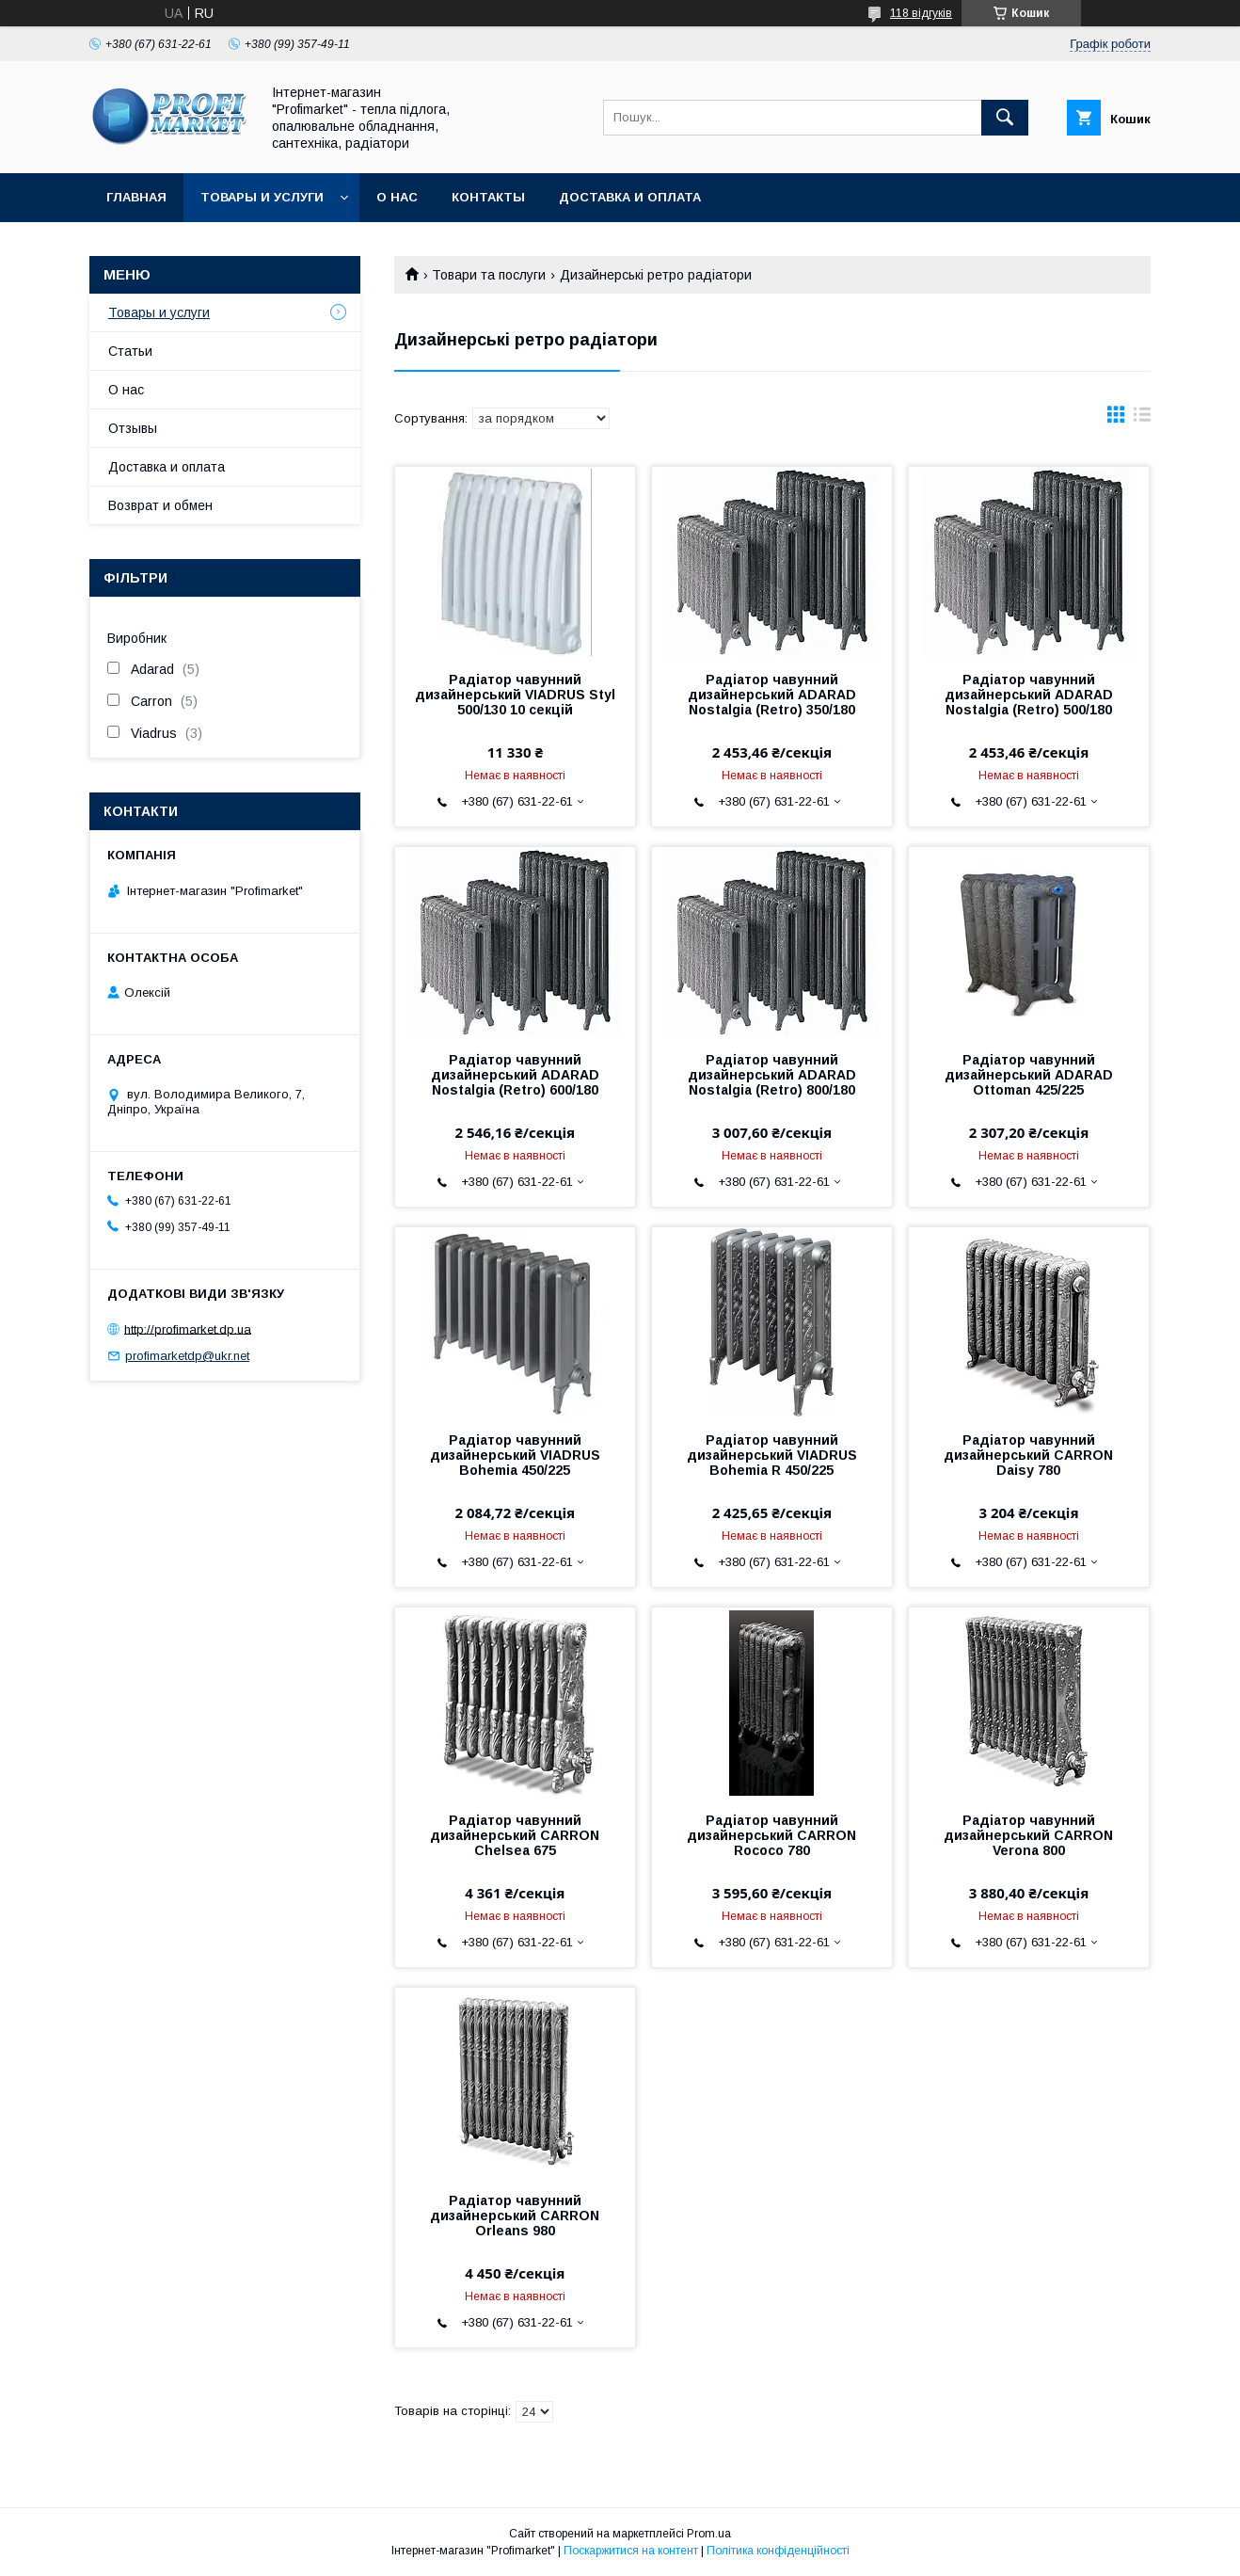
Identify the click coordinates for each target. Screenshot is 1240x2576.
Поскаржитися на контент (631, 2550)
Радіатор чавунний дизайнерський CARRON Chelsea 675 (514, 1835)
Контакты (488, 197)
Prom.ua (709, 2533)
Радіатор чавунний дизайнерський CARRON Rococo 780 (771, 1835)
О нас (397, 197)
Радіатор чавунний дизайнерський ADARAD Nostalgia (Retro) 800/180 (772, 1074)
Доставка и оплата (630, 197)
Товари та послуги (489, 274)
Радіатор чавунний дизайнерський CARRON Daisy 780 (1028, 1455)
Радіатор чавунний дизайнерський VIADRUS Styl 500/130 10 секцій (515, 694)
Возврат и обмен (160, 505)
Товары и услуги (262, 197)
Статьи (130, 351)
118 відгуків (921, 13)
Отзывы (132, 428)
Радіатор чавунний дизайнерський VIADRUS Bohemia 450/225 (515, 1455)
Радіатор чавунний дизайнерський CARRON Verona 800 (1028, 1835)
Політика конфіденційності (778, 2550)
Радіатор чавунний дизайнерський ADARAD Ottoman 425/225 (1029, 1074)
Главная (136, 197)
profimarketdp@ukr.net (187, 1356)
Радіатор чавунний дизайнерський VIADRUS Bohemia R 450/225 (772, 1455)
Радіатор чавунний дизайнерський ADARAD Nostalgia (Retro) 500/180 (1029, 694)
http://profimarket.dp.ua (187, 1328)
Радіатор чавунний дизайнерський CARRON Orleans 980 (514, 2215)
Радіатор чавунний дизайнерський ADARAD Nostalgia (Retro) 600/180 (515, 1074)
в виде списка (1142, 419)
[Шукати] (1004, 118)
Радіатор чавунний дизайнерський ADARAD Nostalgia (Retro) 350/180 (772, 694)
